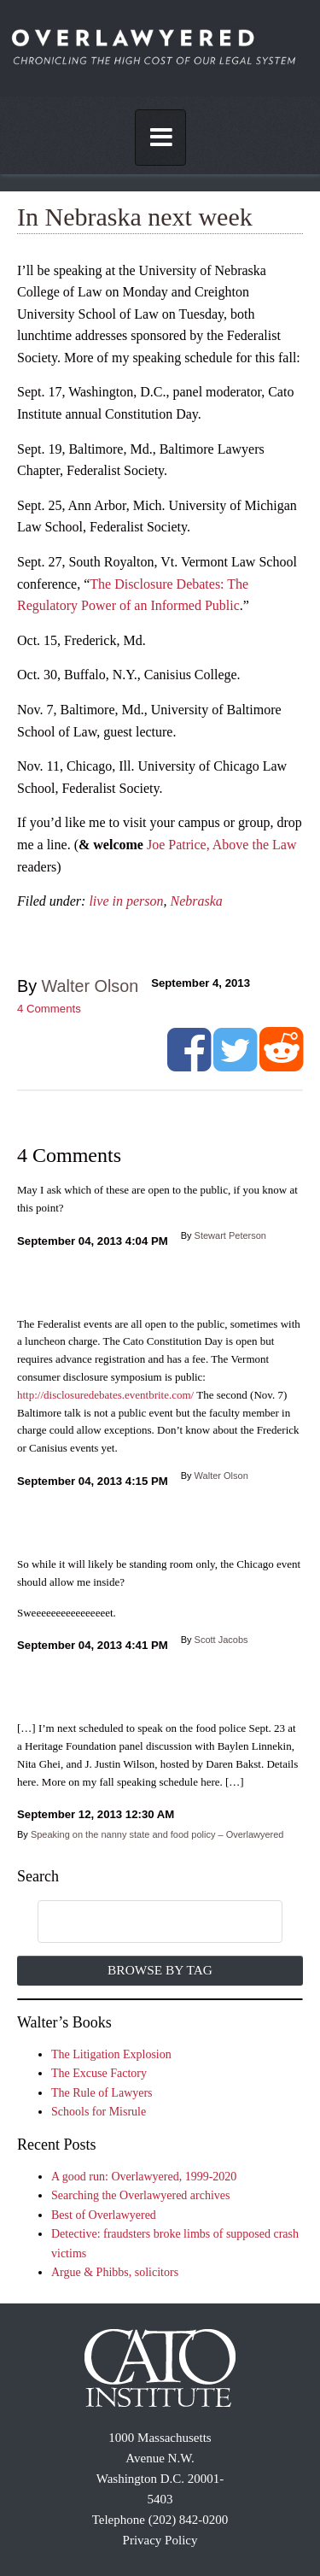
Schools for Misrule (98, 2111)
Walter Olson (90, 986)
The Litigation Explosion (111, 2054)
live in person (126, 901)
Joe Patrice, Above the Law (222, 844)
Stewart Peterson (230, 1235)
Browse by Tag (160, 1970)
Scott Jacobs (221, 1639)
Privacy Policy (160, 2540)
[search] (142, 1922)
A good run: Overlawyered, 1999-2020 (143, 2176)
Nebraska (197, 901)
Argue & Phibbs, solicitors (114, 2272)
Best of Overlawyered (103, 2215)
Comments (49, 1008)
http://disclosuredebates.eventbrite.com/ (105, 1394)
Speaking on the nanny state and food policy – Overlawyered (157, 1834)
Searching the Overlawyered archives (140, 2195)
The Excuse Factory (99, 2073)
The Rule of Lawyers (102, 2092)
